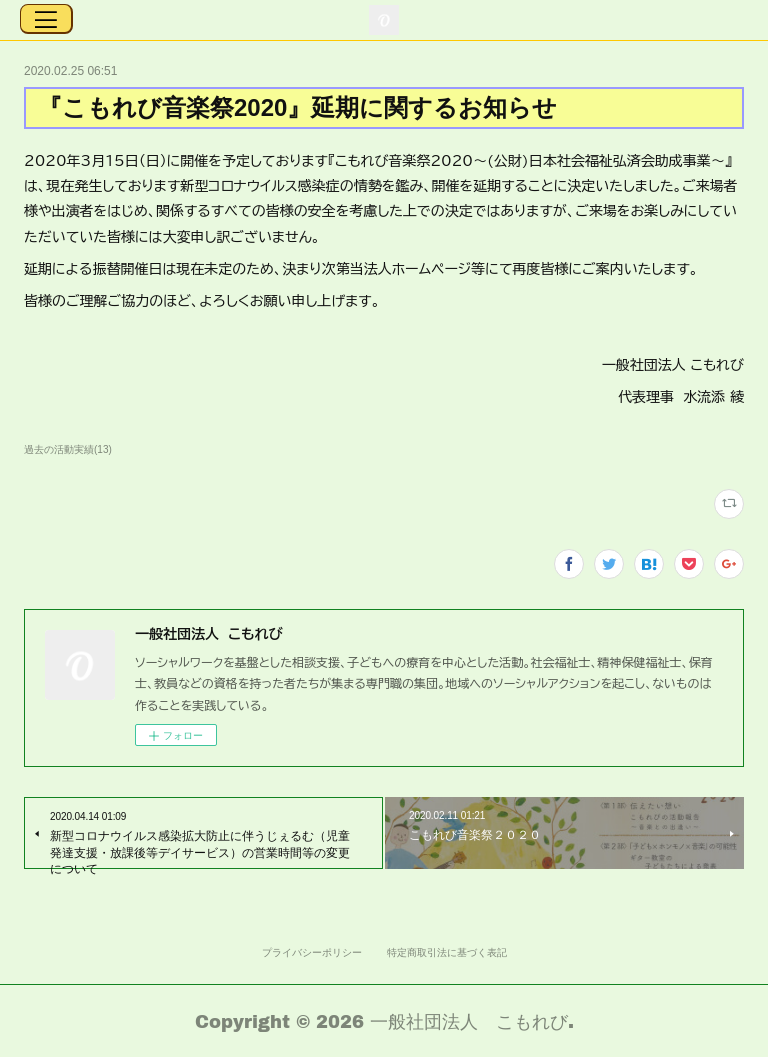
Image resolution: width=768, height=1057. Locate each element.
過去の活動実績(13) (68, 449)
